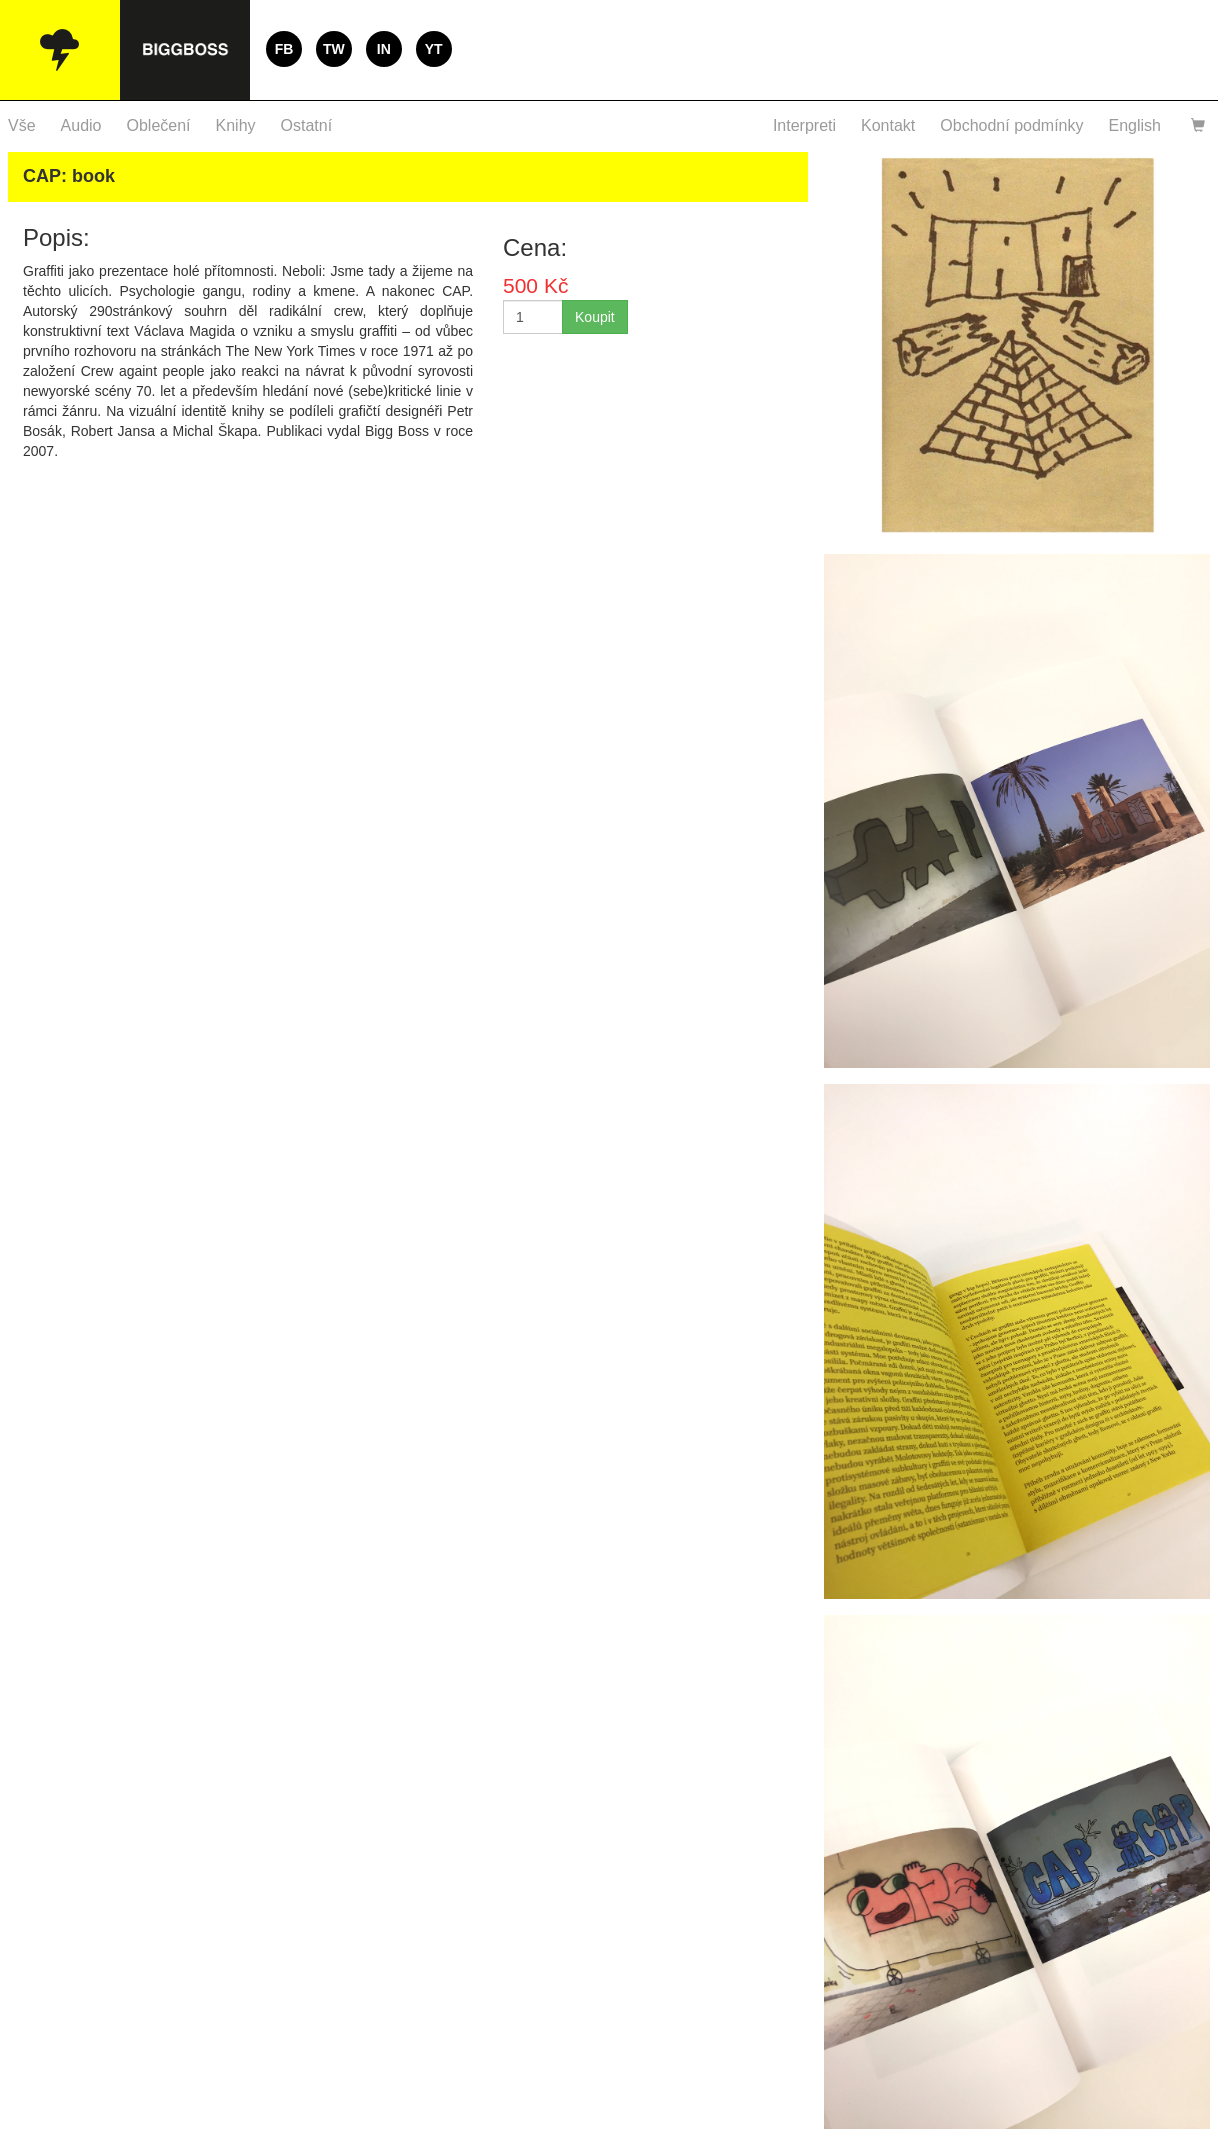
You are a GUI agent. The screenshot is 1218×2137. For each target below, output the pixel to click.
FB (284, 49)
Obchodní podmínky (1011, 125)
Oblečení (159, 125)
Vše (22, 125)
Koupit (595, 317)
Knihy (236, 125)
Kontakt (888, 125)
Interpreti (804, 125)
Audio (81, 125)
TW (334, 49)
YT (434, 49)
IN (384, 49)
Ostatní (307, 125)
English (1135, 125)
